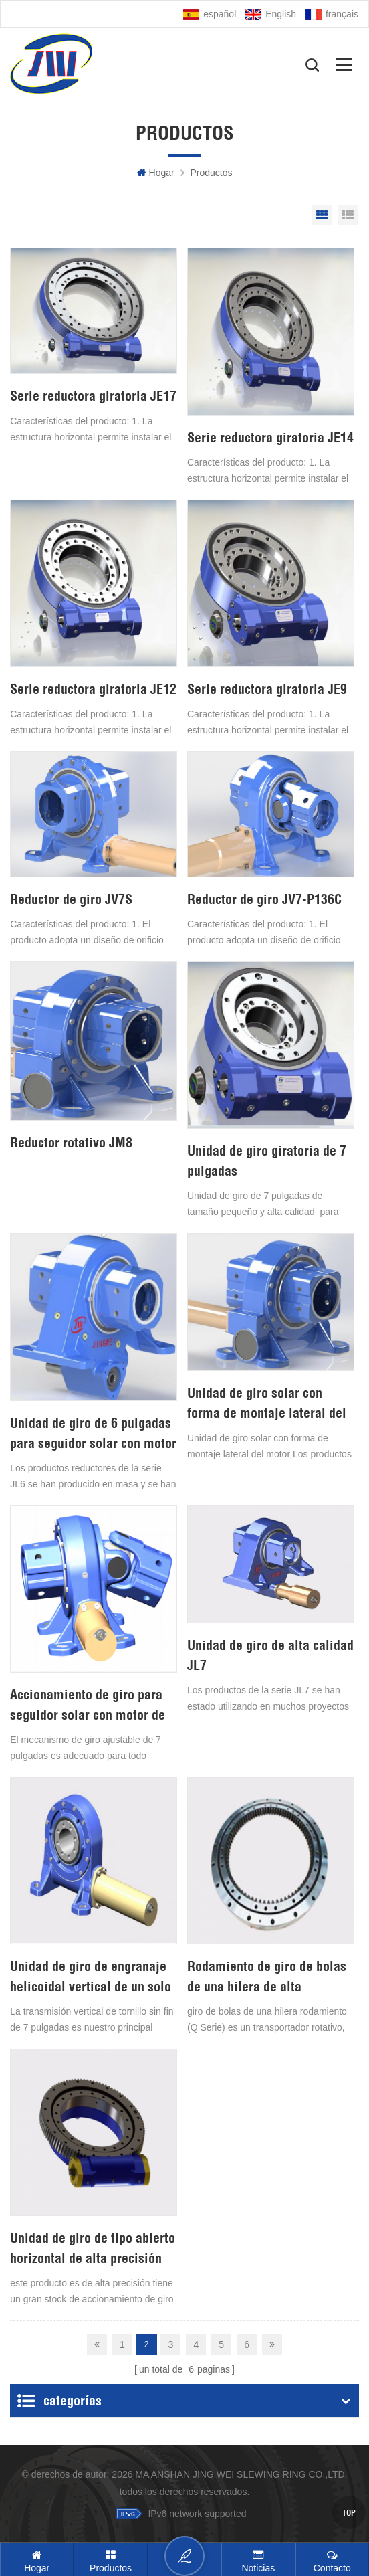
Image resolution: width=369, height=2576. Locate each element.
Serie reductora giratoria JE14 (270, 437)
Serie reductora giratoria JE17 (93, 395)
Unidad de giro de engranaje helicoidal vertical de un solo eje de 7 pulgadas (90, 1977)
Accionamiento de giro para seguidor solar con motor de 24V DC (87, 1705)
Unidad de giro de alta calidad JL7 (270, 1655)
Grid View (322, 215)
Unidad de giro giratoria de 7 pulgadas (266, 1160)
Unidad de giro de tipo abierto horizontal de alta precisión (92, 2247)
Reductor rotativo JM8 (71, 1142)
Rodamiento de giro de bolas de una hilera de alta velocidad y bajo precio (266, 1977)
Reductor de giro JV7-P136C (264, 899)
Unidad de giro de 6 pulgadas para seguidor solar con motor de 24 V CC (93, 1433)
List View (348, 215)
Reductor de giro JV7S (71, 899)
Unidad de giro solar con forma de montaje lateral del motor (266, 1403)
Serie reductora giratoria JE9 (267, 688)
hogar (155, 172)
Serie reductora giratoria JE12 (93, 688)
